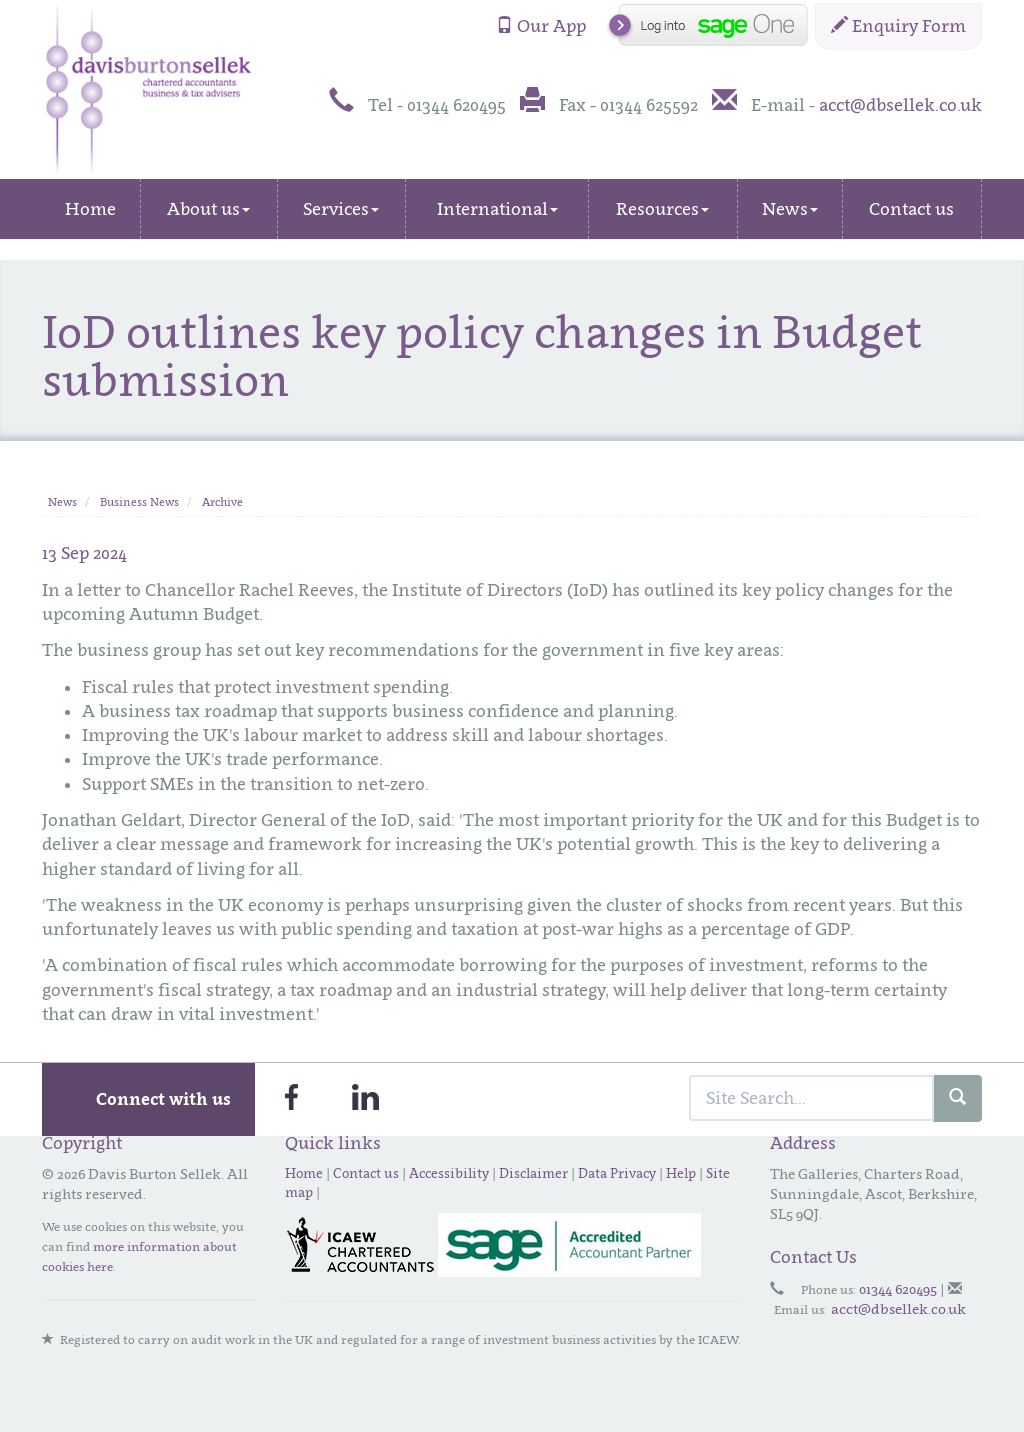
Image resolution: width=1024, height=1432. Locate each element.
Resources (662, 209)
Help (681, 1173)
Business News (139, 502)
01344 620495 (898, 1288)
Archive (222, 502)
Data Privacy (617, 1173)
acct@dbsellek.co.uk (900, 105)
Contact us (911, 209)
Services (341, 209)
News (790, 209)
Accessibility (449, 1173)
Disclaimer (533, 1173)
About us (208, 209)
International (497, 209)
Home (90, 209)
